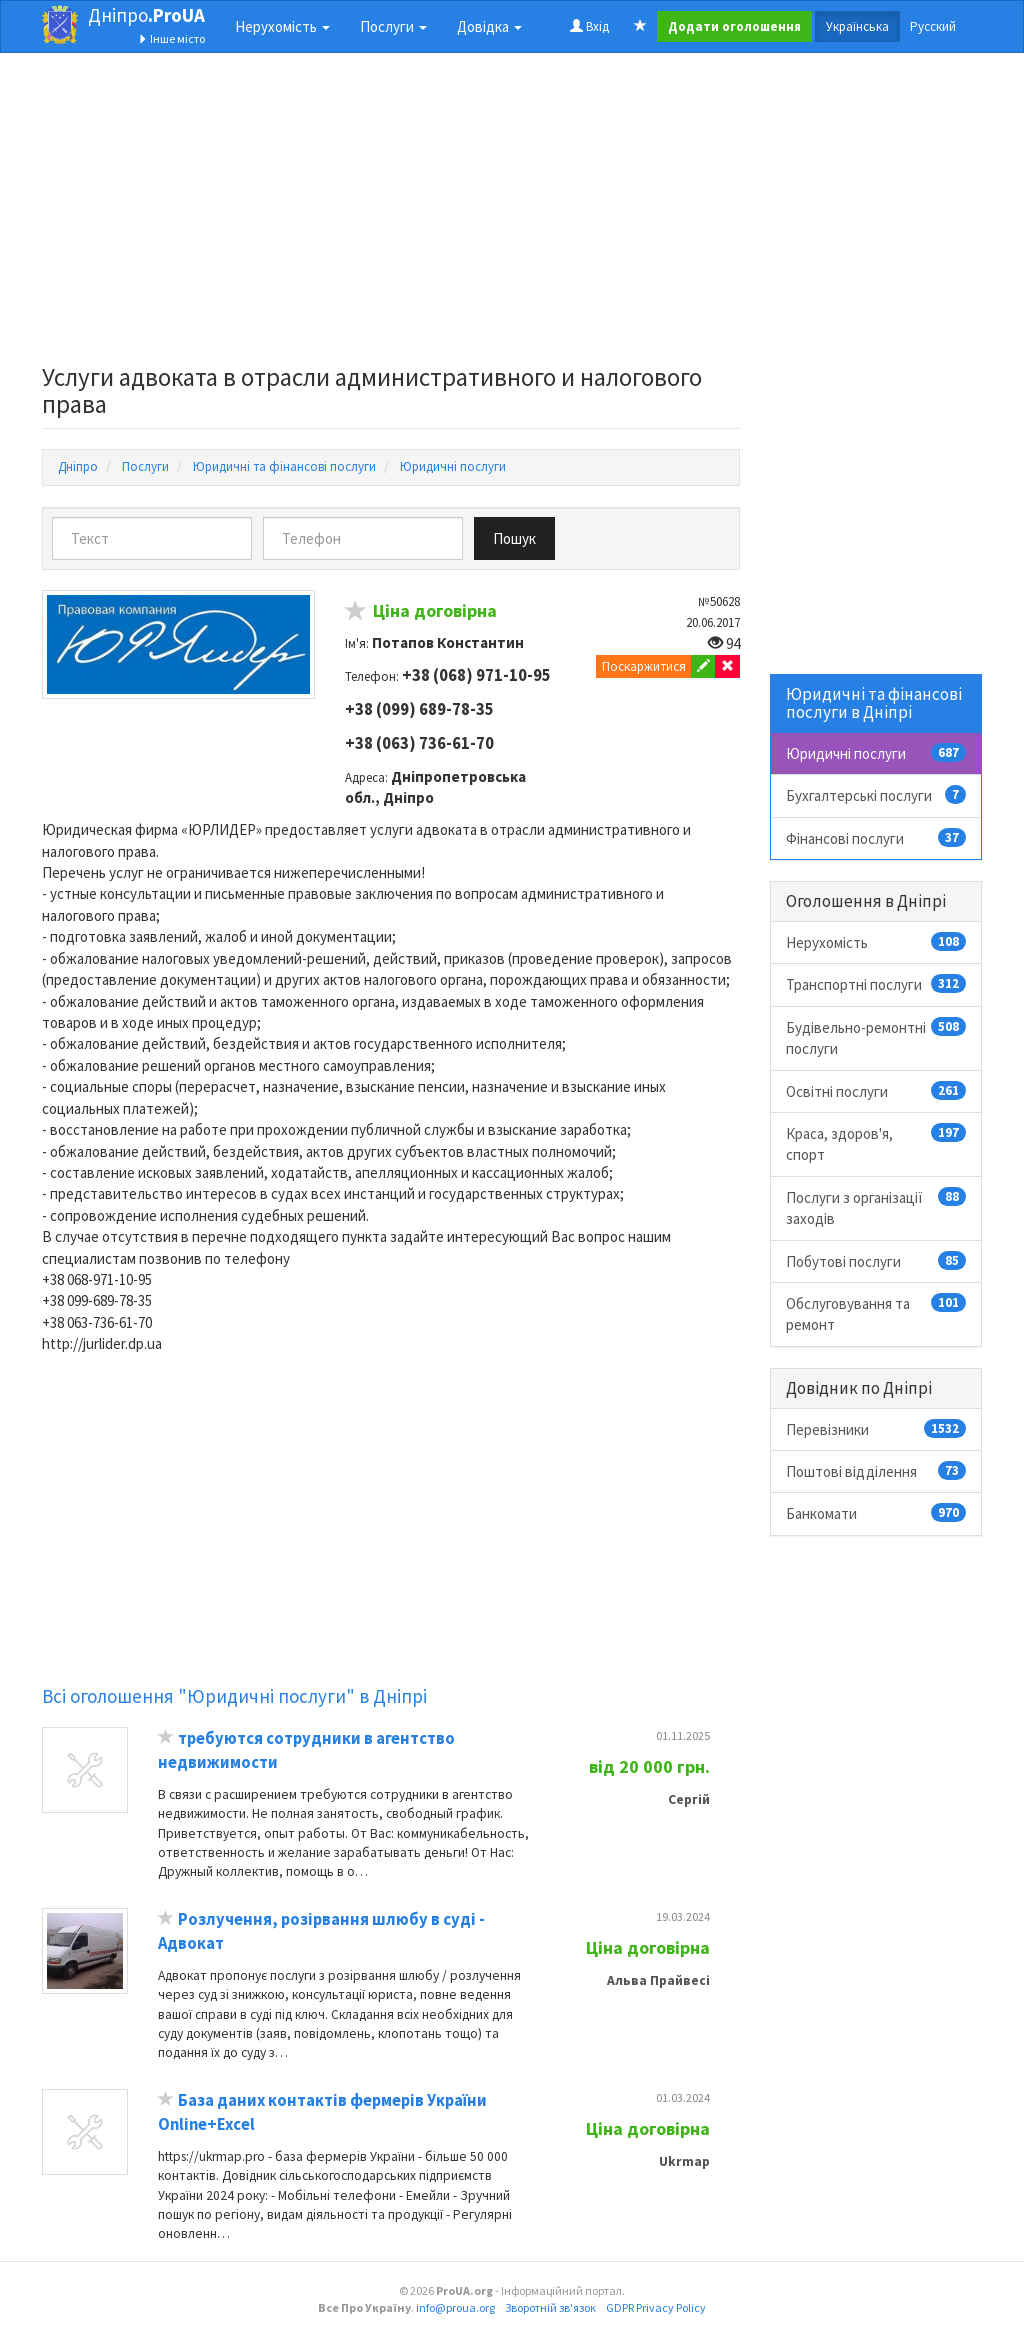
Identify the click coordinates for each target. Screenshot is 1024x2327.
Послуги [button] (393, 26)
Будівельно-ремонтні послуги (876, 1037)
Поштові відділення (876, 1471)
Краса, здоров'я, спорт (876, 1143)
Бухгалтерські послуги (876, 795)
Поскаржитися (644, 666)
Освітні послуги (876, 1091)
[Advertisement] (391, 214)
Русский (933, 26)
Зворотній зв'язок (550, 2307)
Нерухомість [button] (282, 26)
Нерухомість (876, 942)
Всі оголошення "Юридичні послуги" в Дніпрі (234, 1696)
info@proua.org (455, 2307)
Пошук (514, 538)
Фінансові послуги (876, 838)
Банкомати (876, 1513)
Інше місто (171, 38)
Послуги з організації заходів (876, 1207)
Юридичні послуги (876, 753)
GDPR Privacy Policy (656, 2307)
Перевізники (876, 1429)
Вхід (589, 26)
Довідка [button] (489, 26)
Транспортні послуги (876, 984)
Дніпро (146, 15)
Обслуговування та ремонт (876, 1313)
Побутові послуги (876, 1261)
